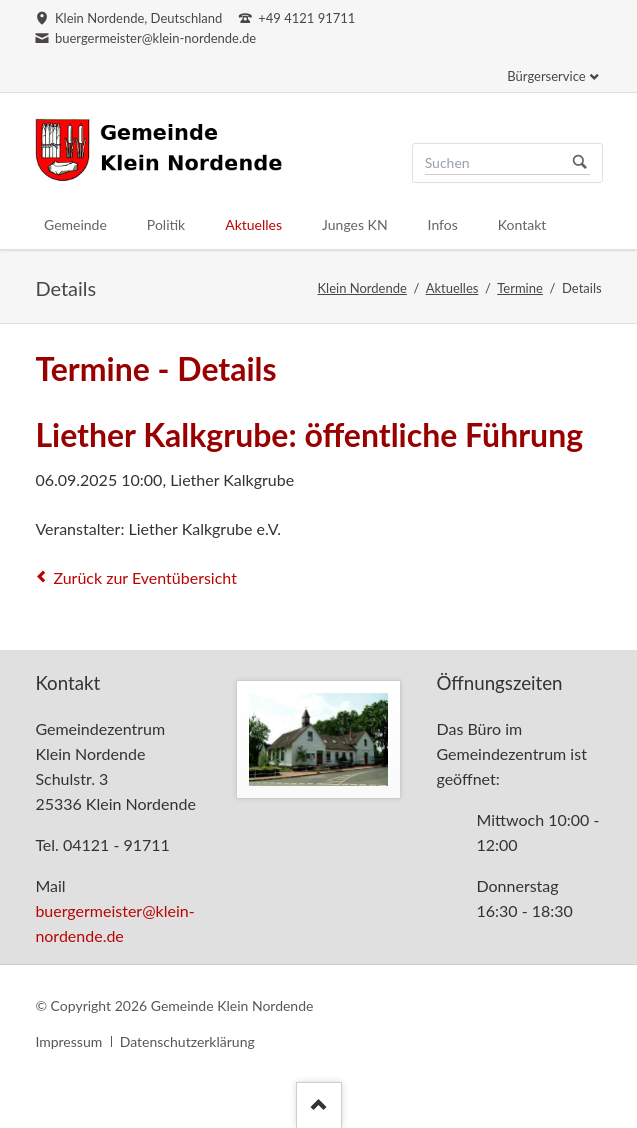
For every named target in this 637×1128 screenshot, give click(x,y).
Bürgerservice (546, 76)
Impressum (68, 1041)
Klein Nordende (362, 288)
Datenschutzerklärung (187, 1041)
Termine (520, 288)
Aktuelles (452, 288)
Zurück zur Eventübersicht (145, 577)
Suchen (580, 163)
